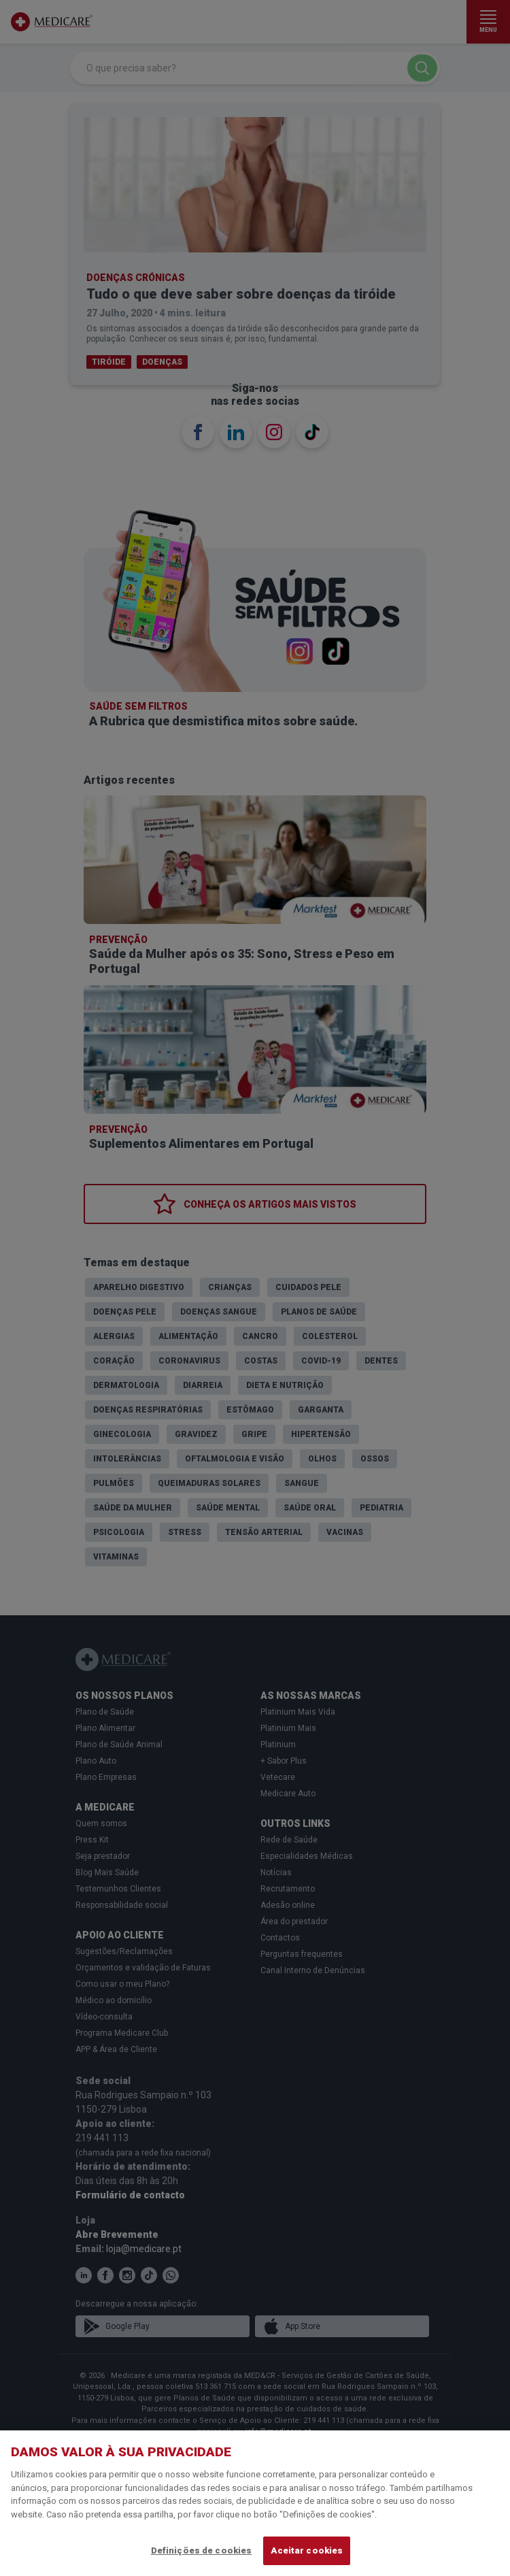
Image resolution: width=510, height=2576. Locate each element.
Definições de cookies (201, 2550)
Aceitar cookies (307, 2550)
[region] (255, 2503)
